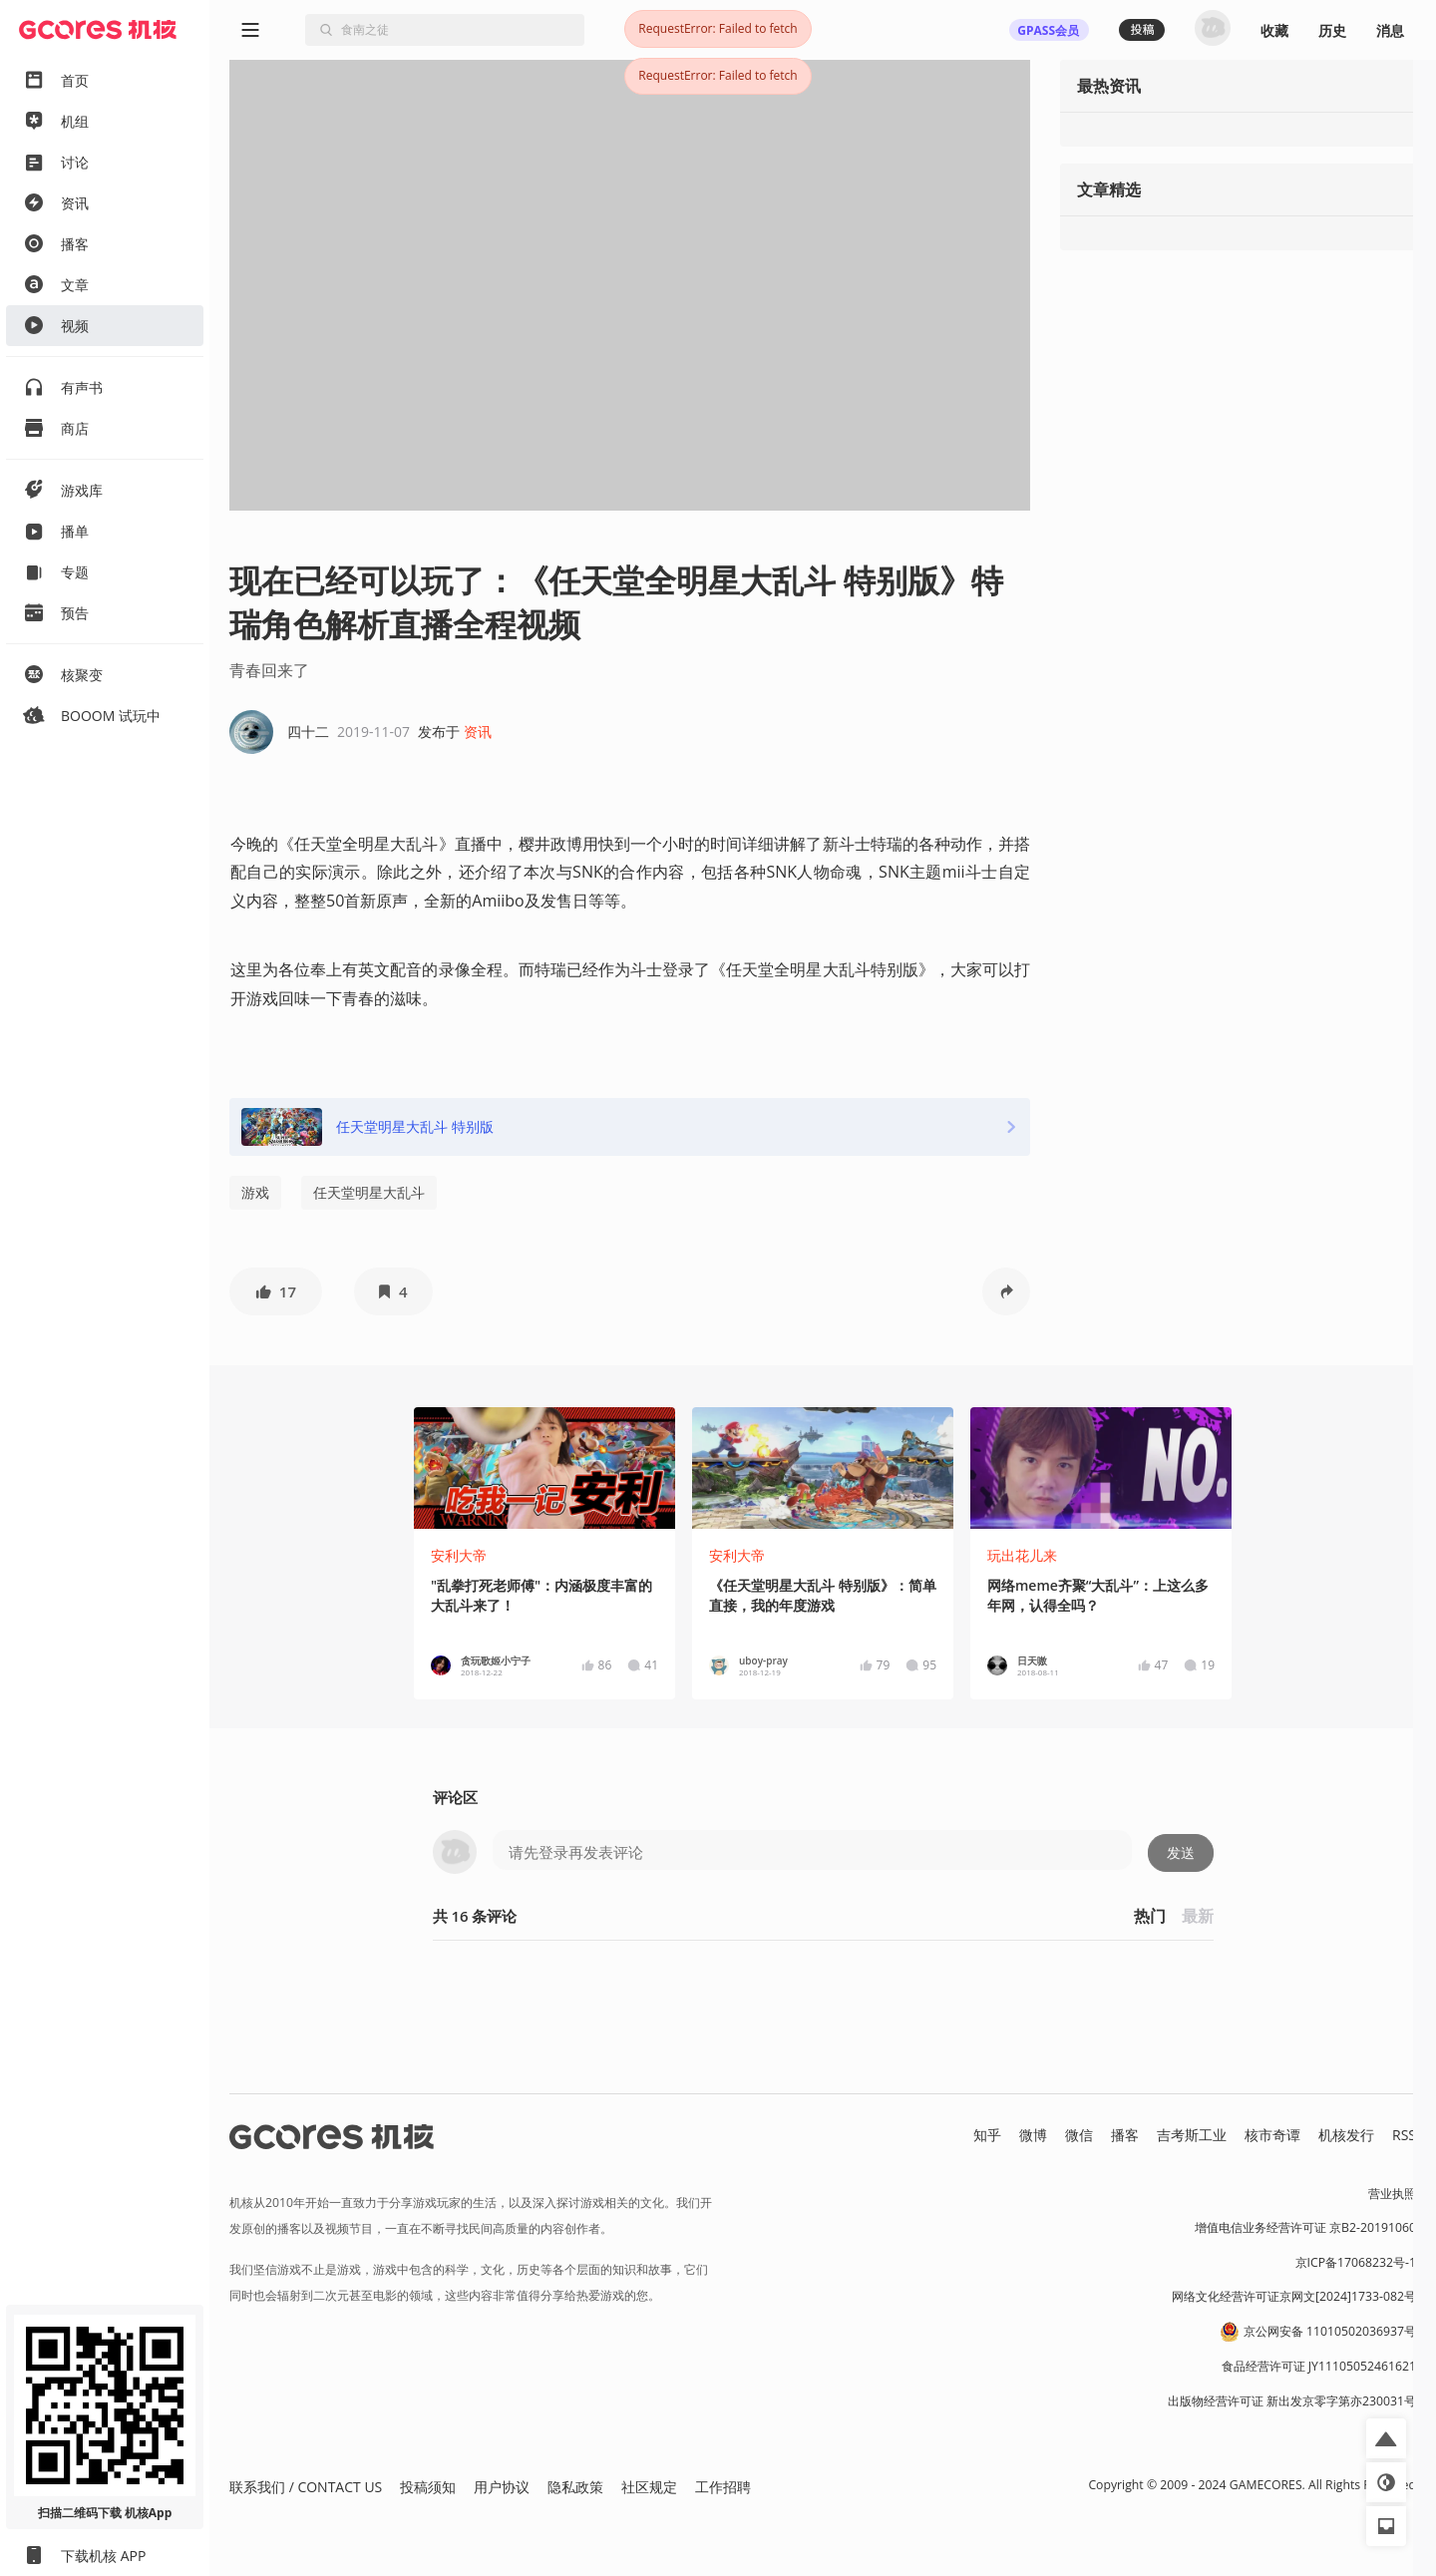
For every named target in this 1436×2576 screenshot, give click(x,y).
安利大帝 (459, 1555)
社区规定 (649, 2486)
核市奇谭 (1272, 2134)
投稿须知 (428, 2486)
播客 (1125, 2134)
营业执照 (1392, 2193)
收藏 (1274, 30)
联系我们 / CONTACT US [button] (305, 2486)
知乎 (987, 2134)
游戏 (255, 1192)
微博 (1033, 2134)
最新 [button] (1198, 1916)
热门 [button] (1150, 1916)
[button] (275, 1291)
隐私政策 (575, 2486)
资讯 (478, 731)
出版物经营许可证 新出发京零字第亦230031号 (1292, 2400)
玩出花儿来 (1022, 1555)
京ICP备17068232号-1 (1356, 2262)
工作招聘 (723, 2486)
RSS (1404, 2134)
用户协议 (502, 2486)
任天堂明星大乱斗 (369, 1192)
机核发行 (1346, 2134)
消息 (1390, 30)
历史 (1332, 30)
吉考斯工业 (1192, 2134)
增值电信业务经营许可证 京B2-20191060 (1305, 2227)
